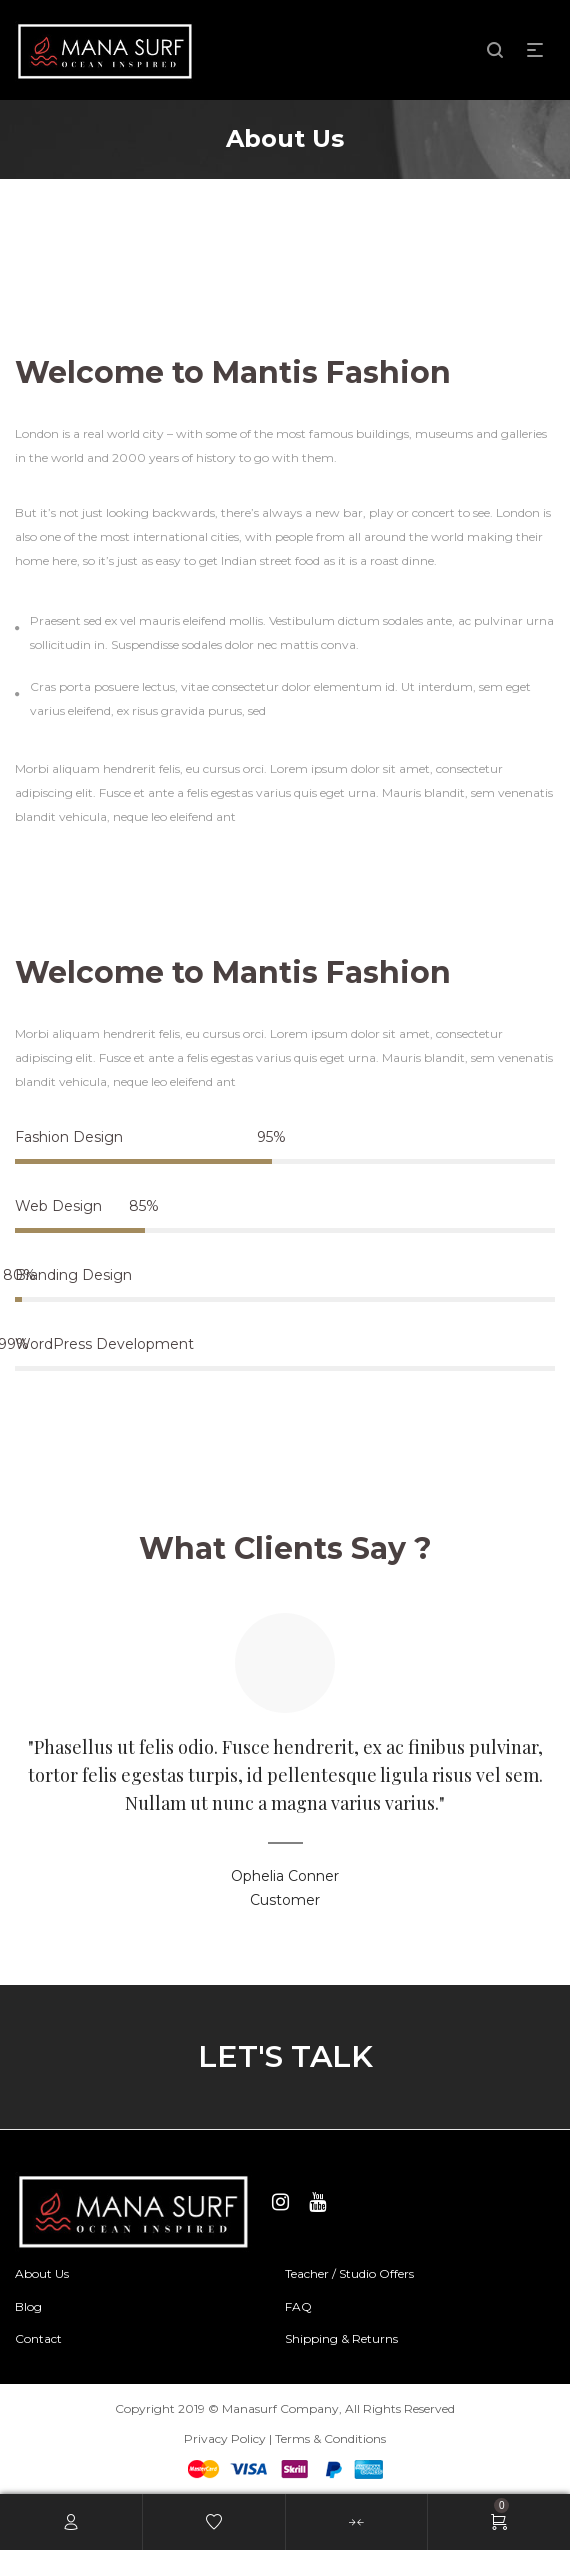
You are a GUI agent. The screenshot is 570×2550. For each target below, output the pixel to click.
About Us (42, 2273)
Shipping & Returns (341, 2338)
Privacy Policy (225, 2438)
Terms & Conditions (330, 2438)
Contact (38, 2338)
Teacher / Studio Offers (349, 2273)
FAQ (298, 2306)
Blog (28, 2306)
